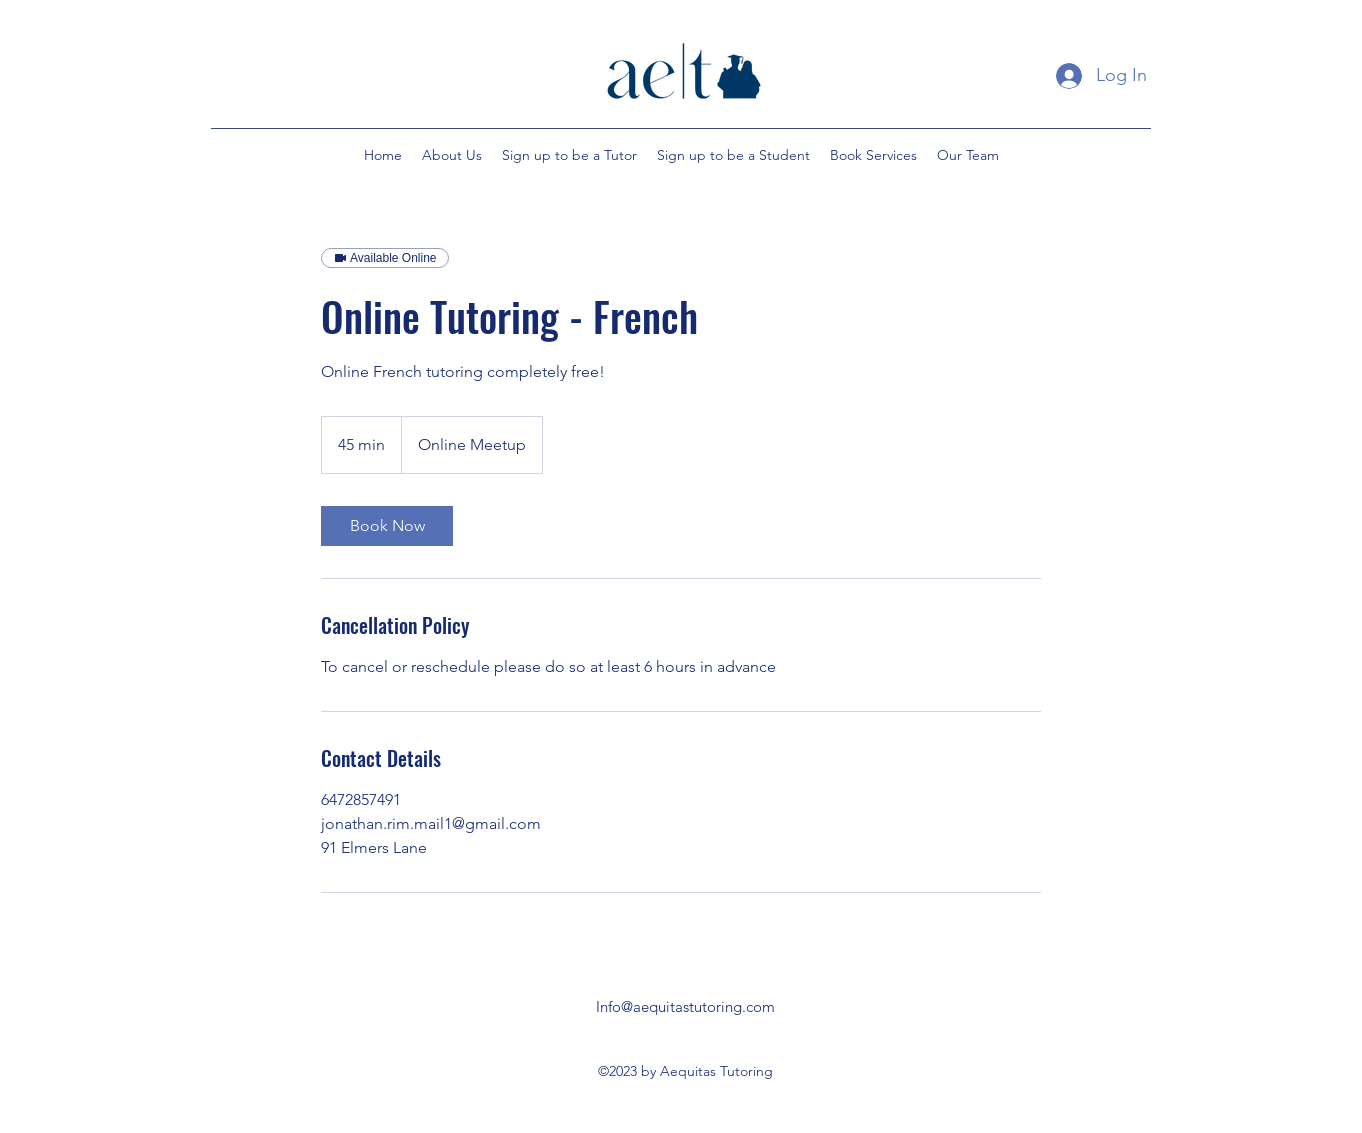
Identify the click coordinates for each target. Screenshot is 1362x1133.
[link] (387, 526)
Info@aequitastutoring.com (685, 1006)
